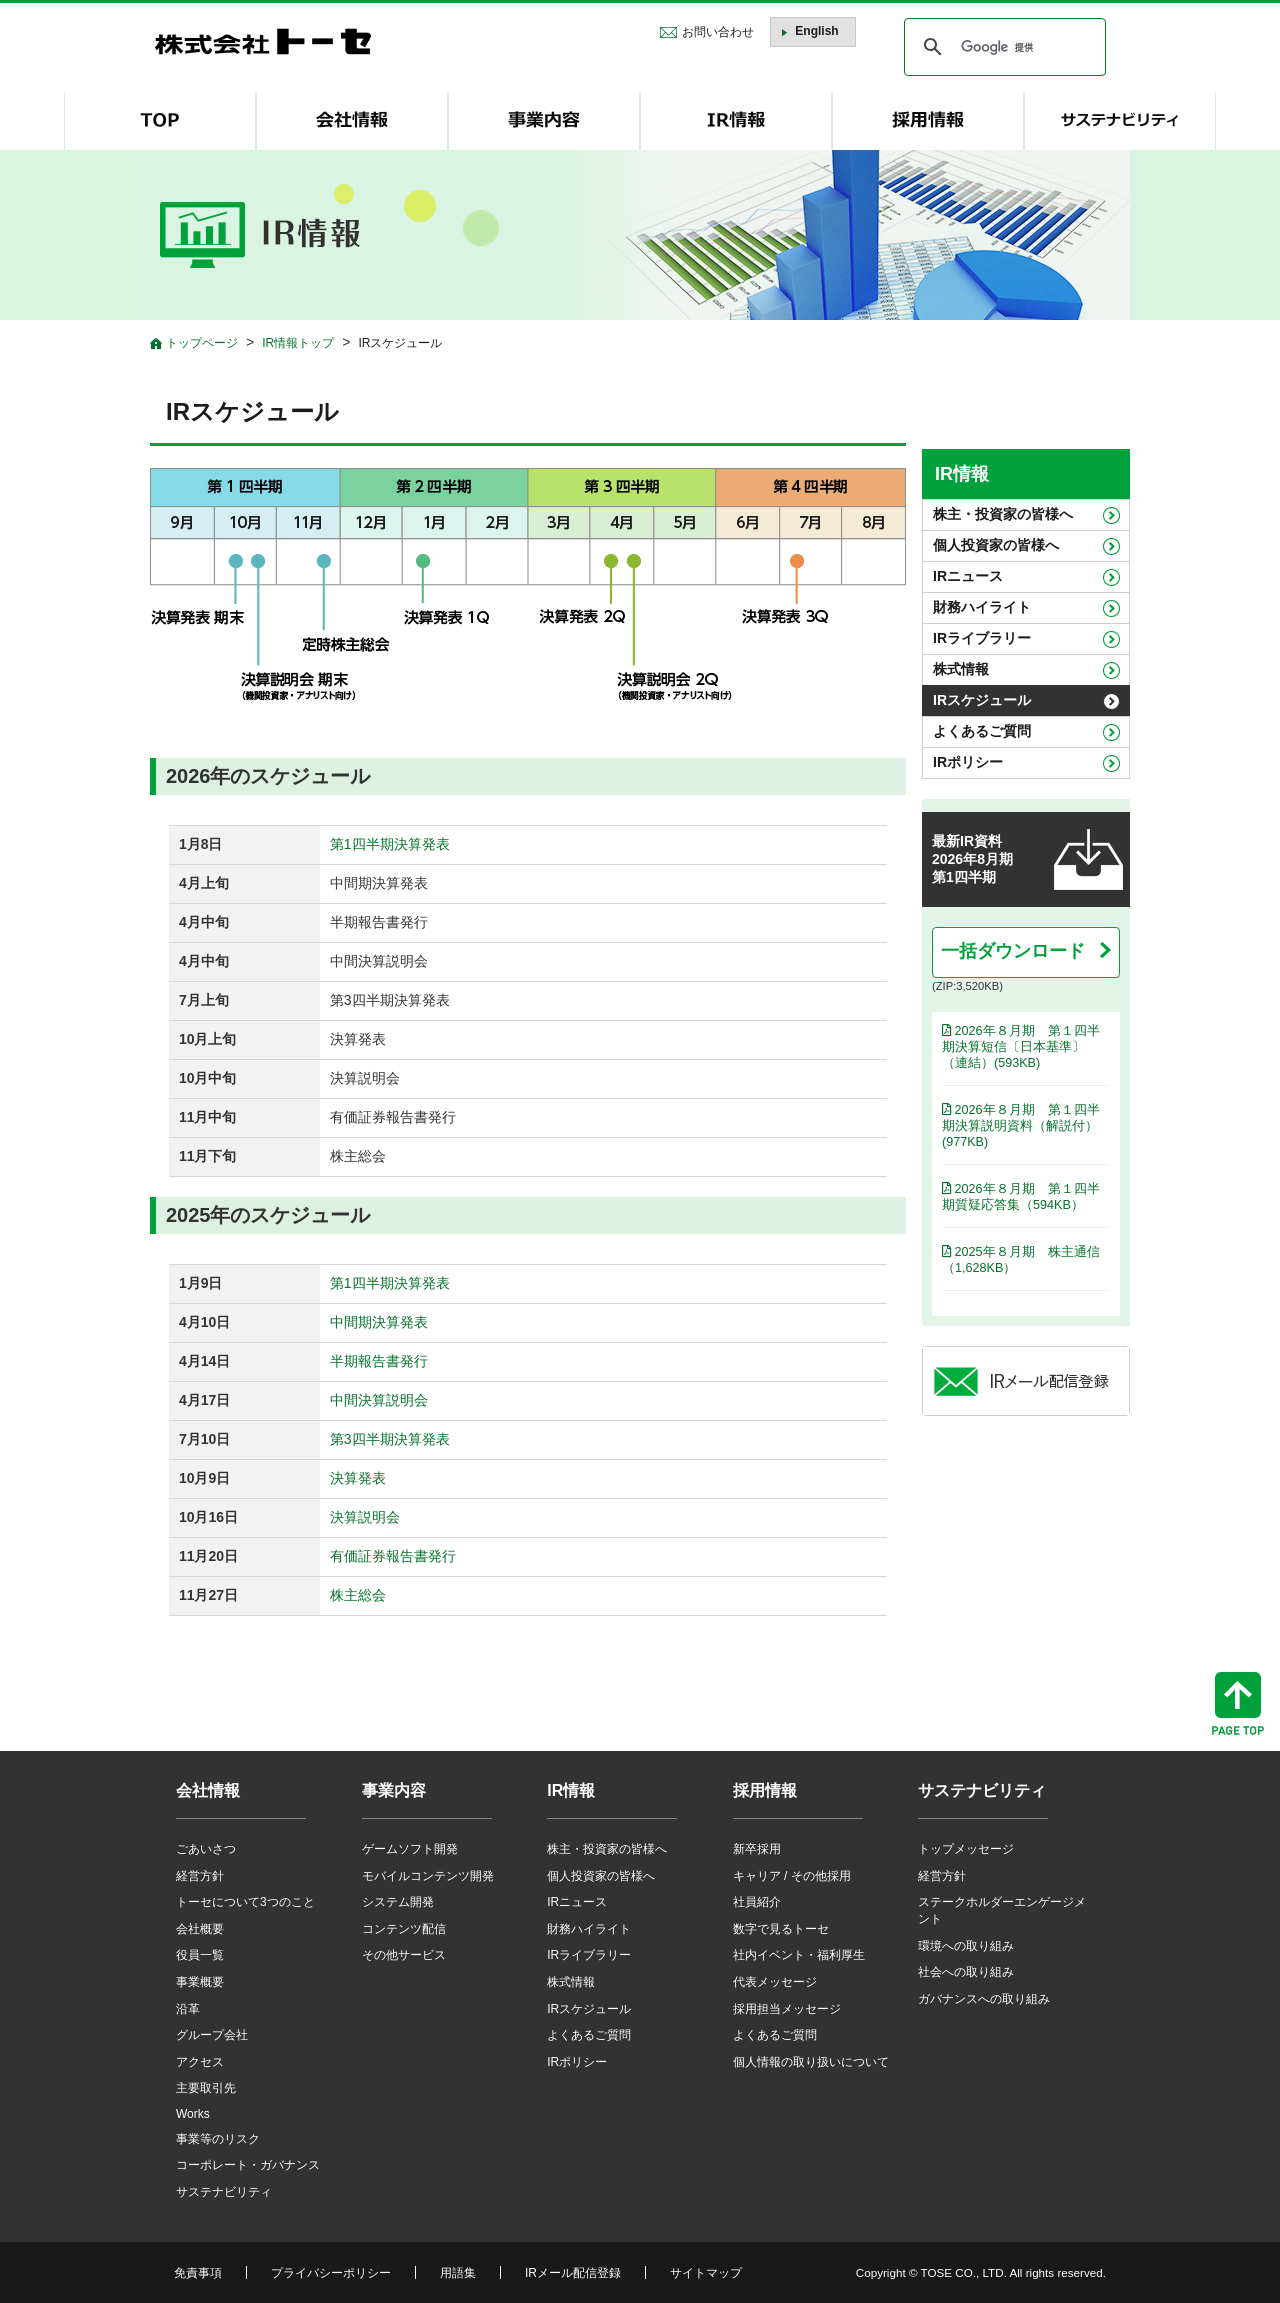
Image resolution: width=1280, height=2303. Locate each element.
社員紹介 (757, 1902)
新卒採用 (757, 1849)
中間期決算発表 (379, 1322)
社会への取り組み (966, 1972)
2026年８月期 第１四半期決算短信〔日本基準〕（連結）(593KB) (1021, 1047)
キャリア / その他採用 (792, 1876)
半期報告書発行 (379, 1361)
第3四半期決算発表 (390, 1439)
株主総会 (358, 1595)
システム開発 (398, 1902)
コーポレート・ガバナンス (248, 2165)
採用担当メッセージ (787, 2009)
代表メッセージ (775, 1982)
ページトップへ (1238, 1703)
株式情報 (961, 669)
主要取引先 (206, 2088)
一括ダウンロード (1015, 951)
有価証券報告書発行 (393, 1556)
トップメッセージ (966, 1849)
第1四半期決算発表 (390, 844)
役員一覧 (200, 1955)
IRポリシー (968, 762)
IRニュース (968, 576)
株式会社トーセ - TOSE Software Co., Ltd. (263, 41)
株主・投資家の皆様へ (1003, 514)
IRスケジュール (982, 700)
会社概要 (200, 1929)
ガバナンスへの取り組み (984, 1999)
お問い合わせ (718, 32)
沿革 (188, 2009)
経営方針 (200, 1876)
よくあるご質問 (982, 731)
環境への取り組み (966, 1946)
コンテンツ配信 (404, 1929)
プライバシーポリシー (331, 2273)
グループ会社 (212, 2035)
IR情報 (962, 474)
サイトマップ (706, 2273)
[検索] (1002, 47)
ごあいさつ (206, 1849)
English (816, 31)
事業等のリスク (218, 2139)
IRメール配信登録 (573, 2273)
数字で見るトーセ (781, 1929)
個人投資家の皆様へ (996, 545)
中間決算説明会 (379, 1400)
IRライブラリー (982, 638)
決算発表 (358, 1478)
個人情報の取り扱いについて (811, 2062)
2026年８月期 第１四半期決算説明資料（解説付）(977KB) (1021, 1126)
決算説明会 (365, 1517)
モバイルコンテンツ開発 (428, 1876)
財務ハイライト (982, 607)
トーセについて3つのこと (245, 1902)
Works (193, 2114)
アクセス (200, 2062)
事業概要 (200, 1982)
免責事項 (198, 2273)
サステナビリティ (224, 2192)
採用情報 (765, 1790)
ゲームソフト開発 (410, 1849)
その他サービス (404, 1955)
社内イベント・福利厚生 (799, 1955)
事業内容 (394, 1790)
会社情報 (208, 1790)
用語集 (458, 2273)
